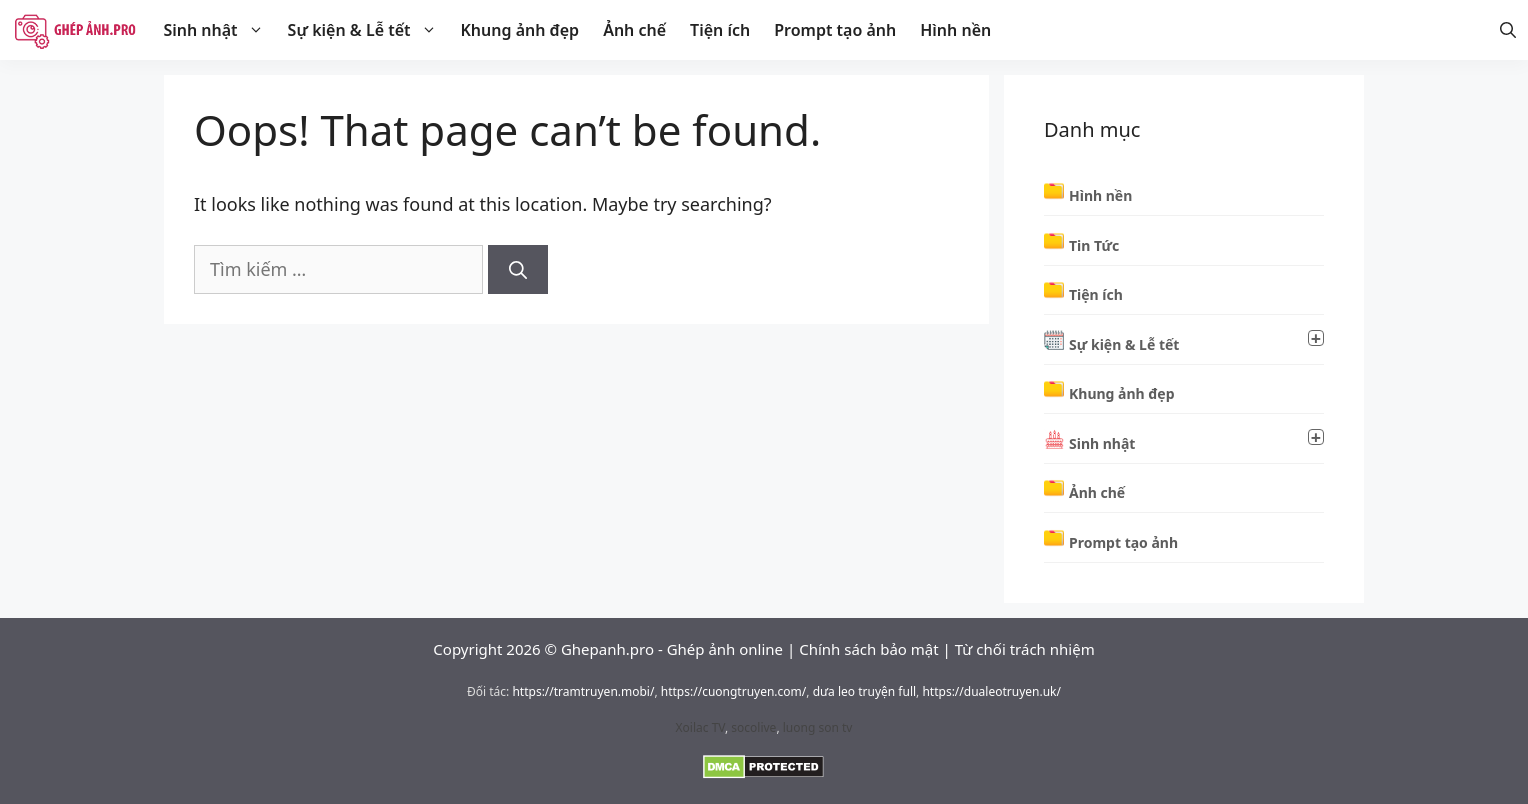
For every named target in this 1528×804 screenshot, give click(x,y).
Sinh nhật (219, 30)
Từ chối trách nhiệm (1025, 649)
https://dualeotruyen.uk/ (991, 691)
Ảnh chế (634, 30)
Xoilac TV (700, 727)
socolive (753, 727)
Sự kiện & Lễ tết (368, 30)
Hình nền (955, 30)
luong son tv (818, 727)
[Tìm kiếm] (518, 269)
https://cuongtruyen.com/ (734, 691)
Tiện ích (720, 30)
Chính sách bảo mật (869, 649)
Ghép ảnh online (725, 649)
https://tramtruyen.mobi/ (583, 691)
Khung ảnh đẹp (520, 30)
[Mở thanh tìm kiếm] (1508, 30)
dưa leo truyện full (864, 691)
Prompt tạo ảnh (835, 30)
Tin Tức (1094, 245)
